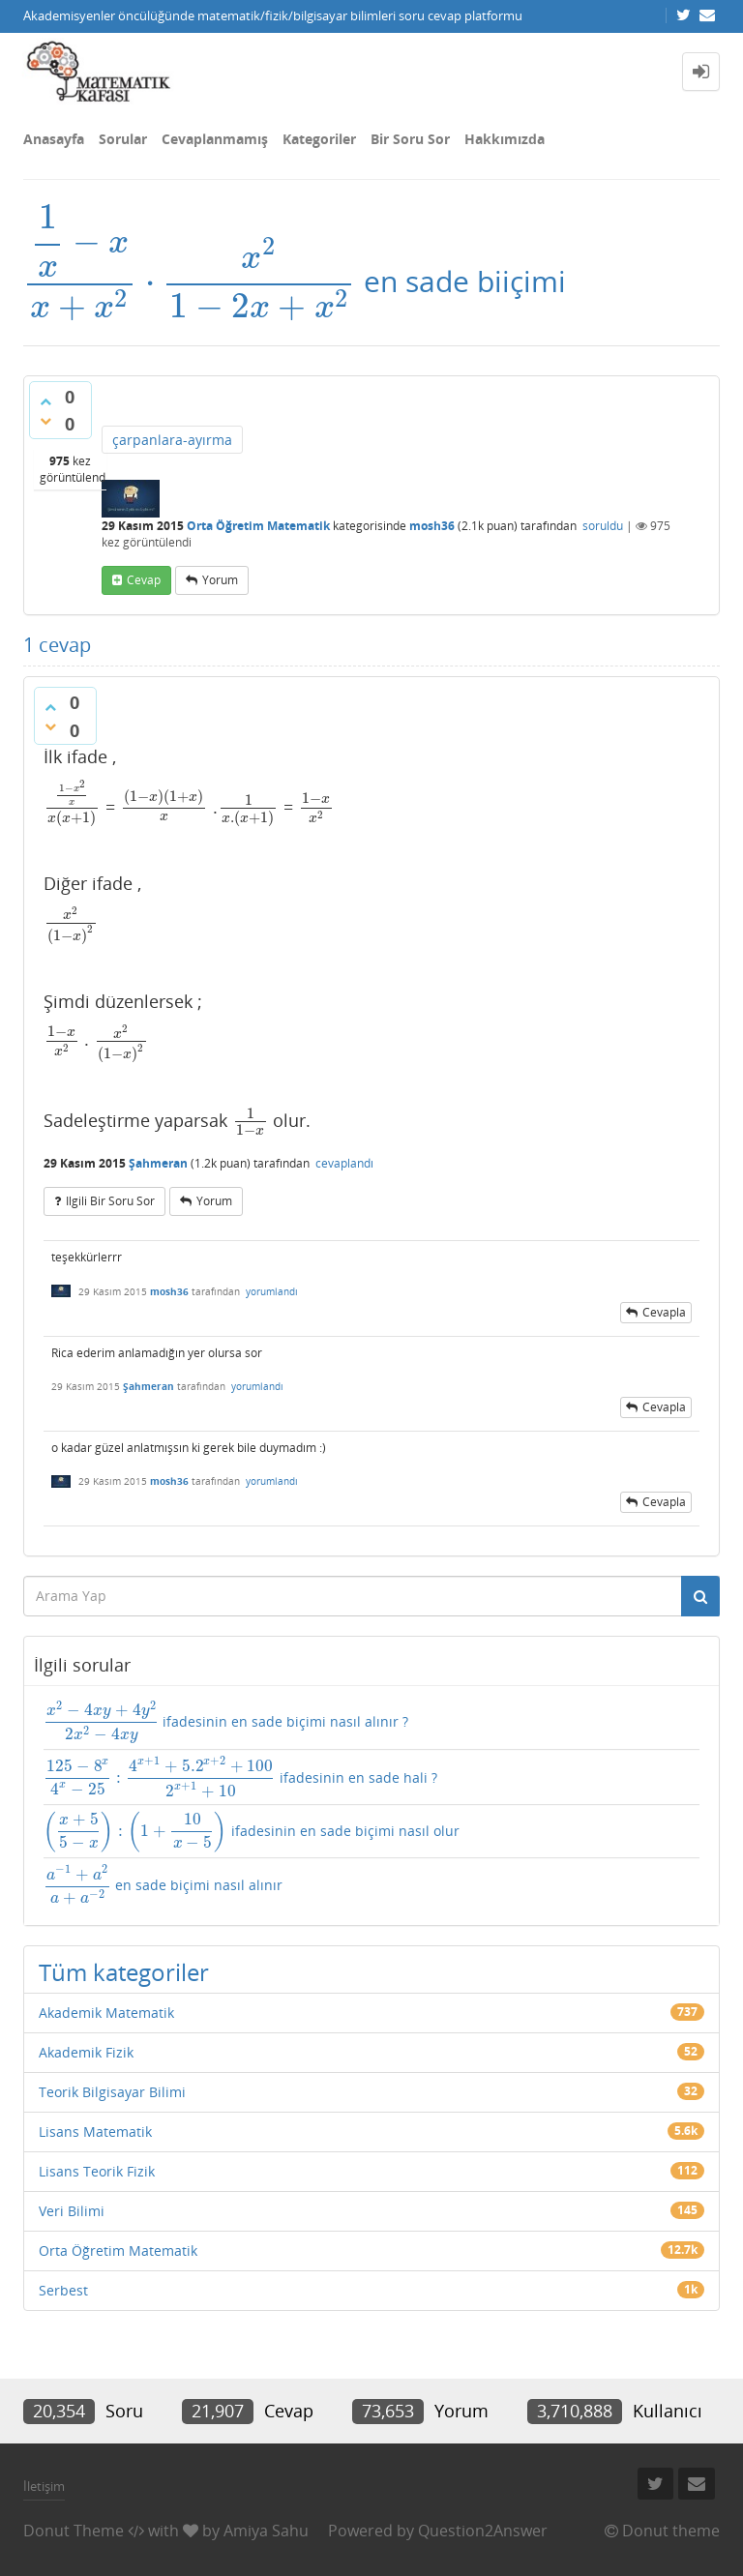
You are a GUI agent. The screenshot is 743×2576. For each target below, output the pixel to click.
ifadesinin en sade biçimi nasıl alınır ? (226, 1722)
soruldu (602, 526)
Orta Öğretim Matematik (258, 526)
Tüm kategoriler (124, 1972)
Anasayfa (53, 139)
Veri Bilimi (71, 2211)
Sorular (123, 139)
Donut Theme (73, 2530)
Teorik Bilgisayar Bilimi (112, 2092)
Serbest (63, 2290)
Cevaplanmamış (215, 139)
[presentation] (189, 281)
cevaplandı (344, 1163)
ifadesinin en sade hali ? (240, 1777)
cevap (144, 580)
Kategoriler (319, 139)
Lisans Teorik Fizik (97, 2171)
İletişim (44, 2486)
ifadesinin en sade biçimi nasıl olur (252, 1831)
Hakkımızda (504, 139)
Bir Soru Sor (410, 139)
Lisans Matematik (95, 2131)
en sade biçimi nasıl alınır (163, 1885)
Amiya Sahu (266, 2530)
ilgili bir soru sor (110, 1201)
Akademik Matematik (106, 2012)
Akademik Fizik (86, 2052)
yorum (220, 580)
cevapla (664, 1312)
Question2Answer (483, 2530)
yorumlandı (272, 1291)
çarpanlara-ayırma (172, 439)
